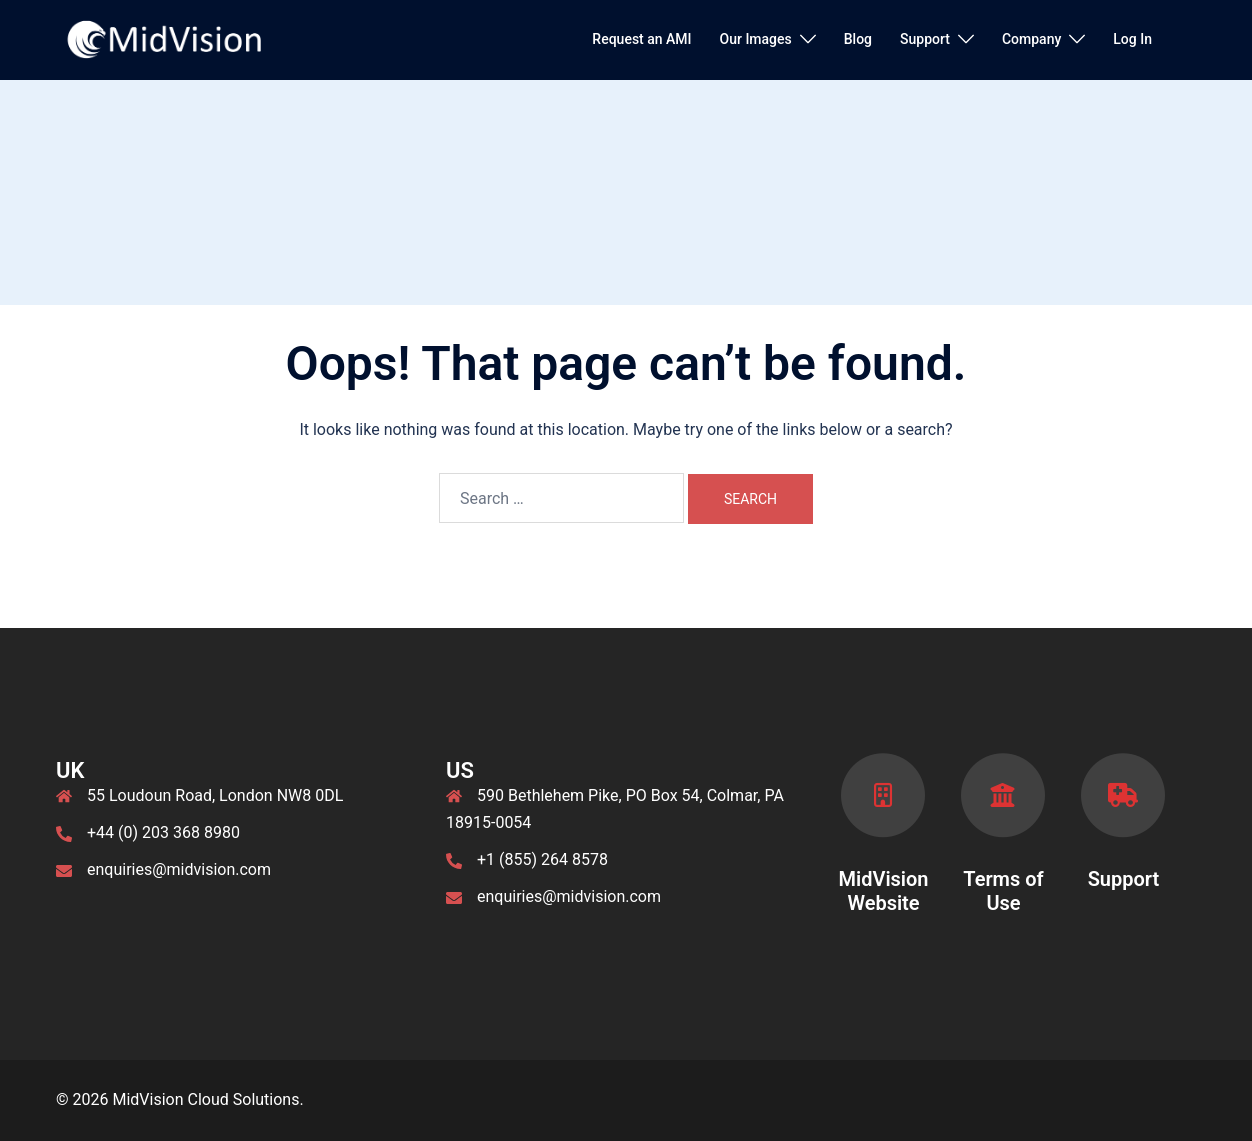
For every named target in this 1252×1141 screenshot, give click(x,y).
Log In (1132, 39)
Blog (858, 39)
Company (1031, 39)
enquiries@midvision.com (179, 869)
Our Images (756, 39)
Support (925, 39)
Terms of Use (1003, 891)
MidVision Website (883, 891)
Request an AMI (641, 39)
